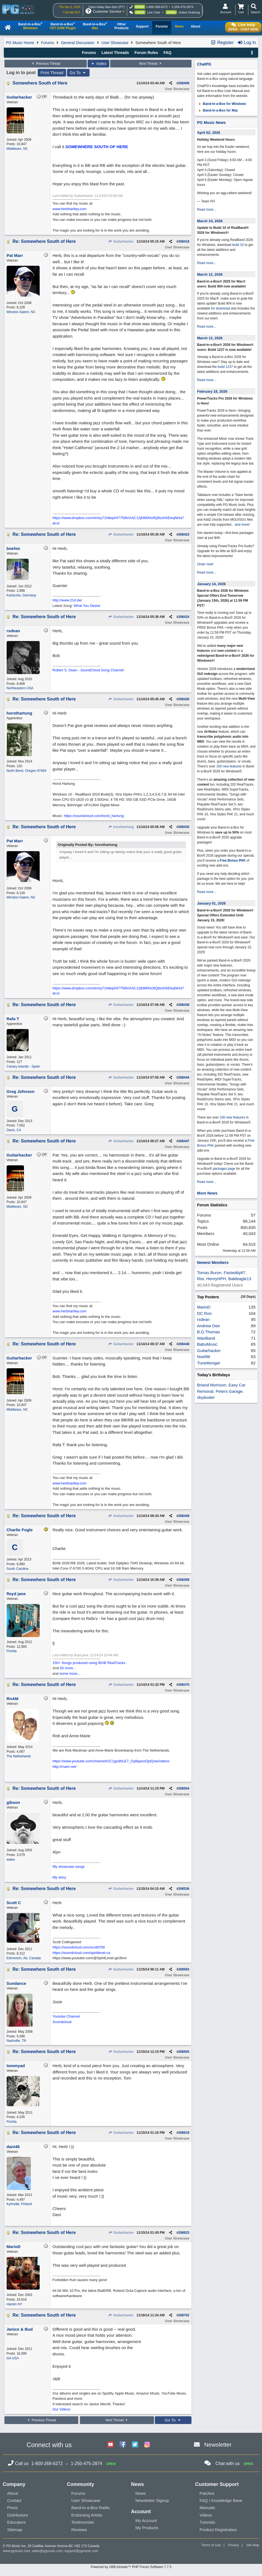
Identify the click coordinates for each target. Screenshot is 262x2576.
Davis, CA (14, 1130)
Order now (204, 564)
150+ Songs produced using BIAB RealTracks (89, 1663)
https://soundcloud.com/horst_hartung (94, 816)
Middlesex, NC (17, 149)
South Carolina (17, 1569)
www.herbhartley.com (70, 209)
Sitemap (14, 2529)
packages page (224, 1169)
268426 (183, 699)
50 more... (68, 1668)
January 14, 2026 (211, 584)
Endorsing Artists (86, 2515)
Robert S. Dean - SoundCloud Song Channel (88, 670)
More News (207, 1193)
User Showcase (114, 42)
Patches (206, 2493)
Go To (78, 72)
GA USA (13, 2358)
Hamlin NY (14, 2304)
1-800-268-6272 (157, 7)
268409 (183, 83)
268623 (183, 2233)
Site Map (252, 2545)
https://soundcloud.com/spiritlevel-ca (81, 1953)
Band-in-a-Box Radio (90, 2507)
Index (98, 63)
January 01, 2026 (211, 903)
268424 (183, 617)
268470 (183, 1685)
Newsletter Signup (152, 2500)
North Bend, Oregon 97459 (26, 771)
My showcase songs (69, 1866)
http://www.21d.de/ (67, 600)
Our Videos (62, 2409)
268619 (183, 2133)
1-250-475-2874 (182, 7)
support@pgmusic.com (81, 2551)
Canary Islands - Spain (23, 1066)
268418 (183, 241)
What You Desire (87, 606)
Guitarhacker (121, 241)
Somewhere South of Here (40, 83)
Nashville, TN (16, 2041)
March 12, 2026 (210, 274)
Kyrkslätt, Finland (19, 2204)
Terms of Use (211, 2545)
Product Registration (218, 2529)
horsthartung (121, 827)
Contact (14, 2500)
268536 (183, 1889)
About (12, 2493)
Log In (246, 42)
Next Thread (150, 64)
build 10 (238, 245)
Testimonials (82, 2522)
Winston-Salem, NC (21, 312)
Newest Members (212, 1262)
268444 (183, 1077)
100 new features (229, 766)
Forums (47, 42)
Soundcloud (62, 2022)
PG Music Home (20, 42)
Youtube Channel (66, 2016)
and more (242, 524)
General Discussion (77, 42)
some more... (70, 1673)
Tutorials (207, 2522)
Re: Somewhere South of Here (44, 241)
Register (222, 42)
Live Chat (153, 12)
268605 (183, 2052)
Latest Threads (115, 52)
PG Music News (211, 122)
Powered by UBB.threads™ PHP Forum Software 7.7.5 (131, 2567)
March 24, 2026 (210, 221)
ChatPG (204, 64)
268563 (183, 1969)
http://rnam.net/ (65, 1767)
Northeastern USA (20, 688)
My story (59, 1877)
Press (12, 2507)
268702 (183, 2315)
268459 (183, 1580)
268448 (183, 1344)
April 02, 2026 (208, 133)
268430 (183, 827)
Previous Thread (45, 64)
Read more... (206, 209)
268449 (183, 1516)
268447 (183, 1141)
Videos (205, 2515)
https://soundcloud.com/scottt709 (79, 1947)
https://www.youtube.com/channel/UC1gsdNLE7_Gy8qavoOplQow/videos (111, 1761)
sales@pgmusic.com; (48, 2551)
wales (11, 1859)
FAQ (167, 52)
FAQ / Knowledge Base (220, 2500)
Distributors (17, 2515)
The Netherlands (19, 1756)
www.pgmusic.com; (17, 2551)
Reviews (79, 2529)
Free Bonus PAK (233, 860)
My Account (146, 2520)
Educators (16, 2522)
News (141, 2493)
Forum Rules (146, 52)
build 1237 (225, 367)
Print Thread (51, 72)
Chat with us (227, 2463)
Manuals (207, 2507)
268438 (183, 1005)
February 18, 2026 (212, 391)
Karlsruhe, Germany (21, 595)
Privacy (233, 2545)
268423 (183, 534)
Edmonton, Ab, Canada (24, 1958)
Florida (12, 1651)
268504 (183, 1788)
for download (220, 308)
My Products (147, 2527)
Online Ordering (189, 12)
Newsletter (217, 2444)
